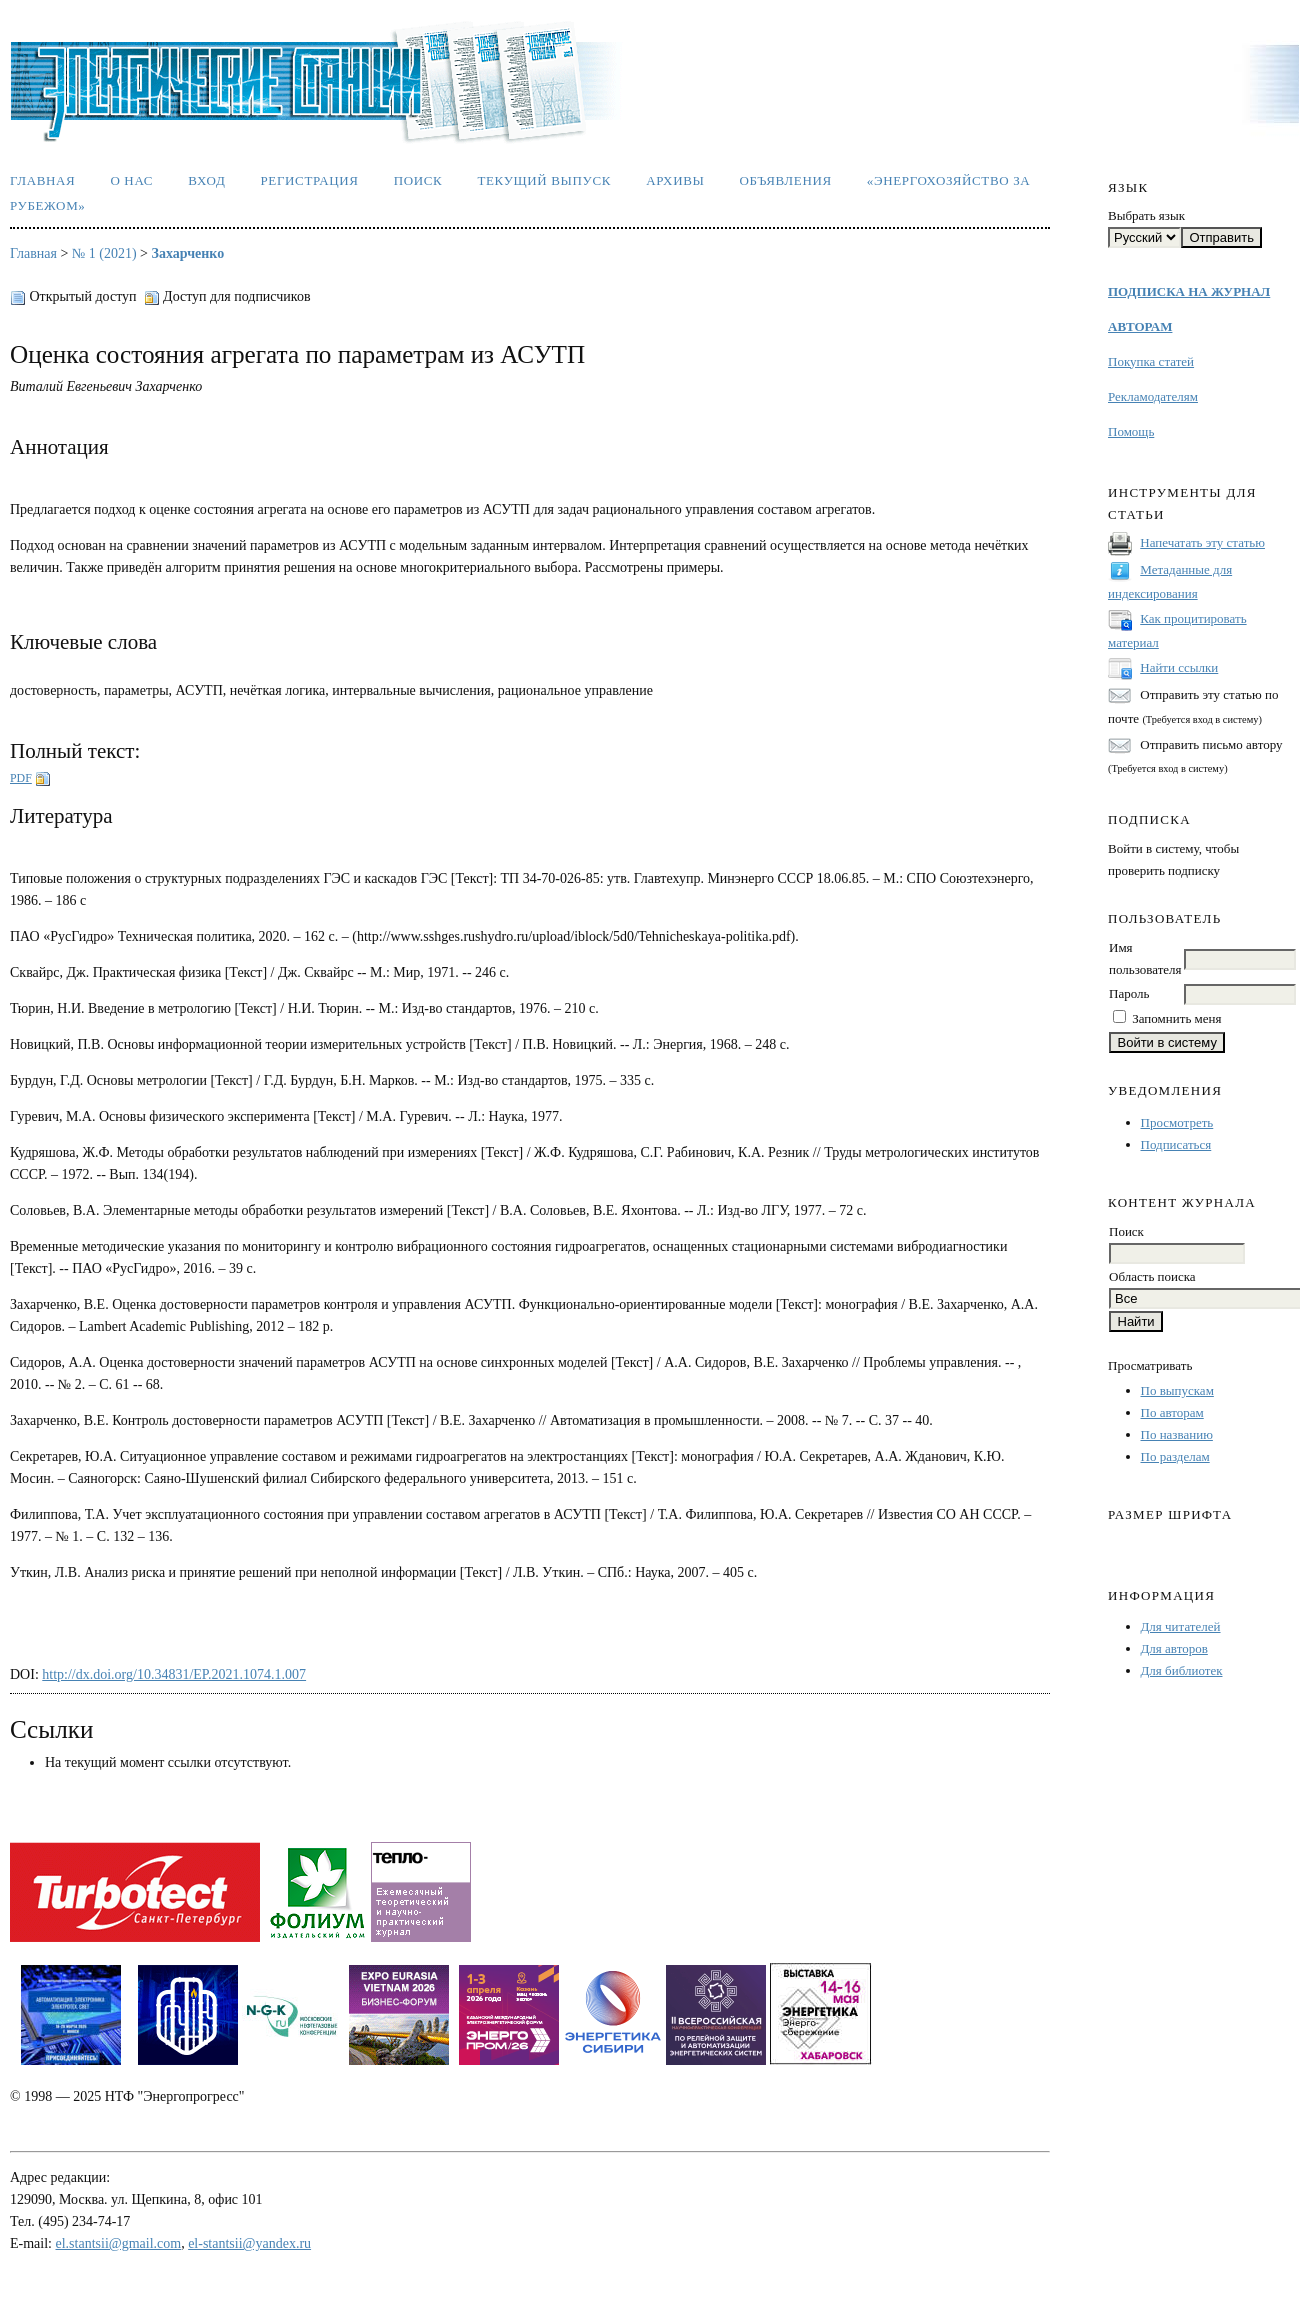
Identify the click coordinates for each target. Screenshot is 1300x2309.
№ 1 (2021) (104, 253)
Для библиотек (1182, 1670)
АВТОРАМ (1140, 326)
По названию (1177, 1434)
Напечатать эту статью (1202, 542)
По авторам (1172, 1412)
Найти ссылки (1179, 667)
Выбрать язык (1146, 215)
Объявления (786, 180)
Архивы (675, 180)
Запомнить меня (1176, 1018)
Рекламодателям (1153, 396)
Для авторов (1174, 1648)
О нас (131, 180)
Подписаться (1176, 1144)
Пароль (1129, 993)
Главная (42, 180)
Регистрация (309, 180)
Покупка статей (1151, 361)
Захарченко (188, 253)
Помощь (1131, 431)
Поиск (418, 180)
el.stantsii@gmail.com (119, 2243)
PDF (21, 778)
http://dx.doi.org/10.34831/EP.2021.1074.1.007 (174, 1674)
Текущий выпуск (544, 180)
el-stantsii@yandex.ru (249, 2243)
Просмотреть (1177, 1122)
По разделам (1175, 1456)
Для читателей (1181, 1626)
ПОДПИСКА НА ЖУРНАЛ (1189, 291)
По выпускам (1177, 1390)
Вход (206, 180)
